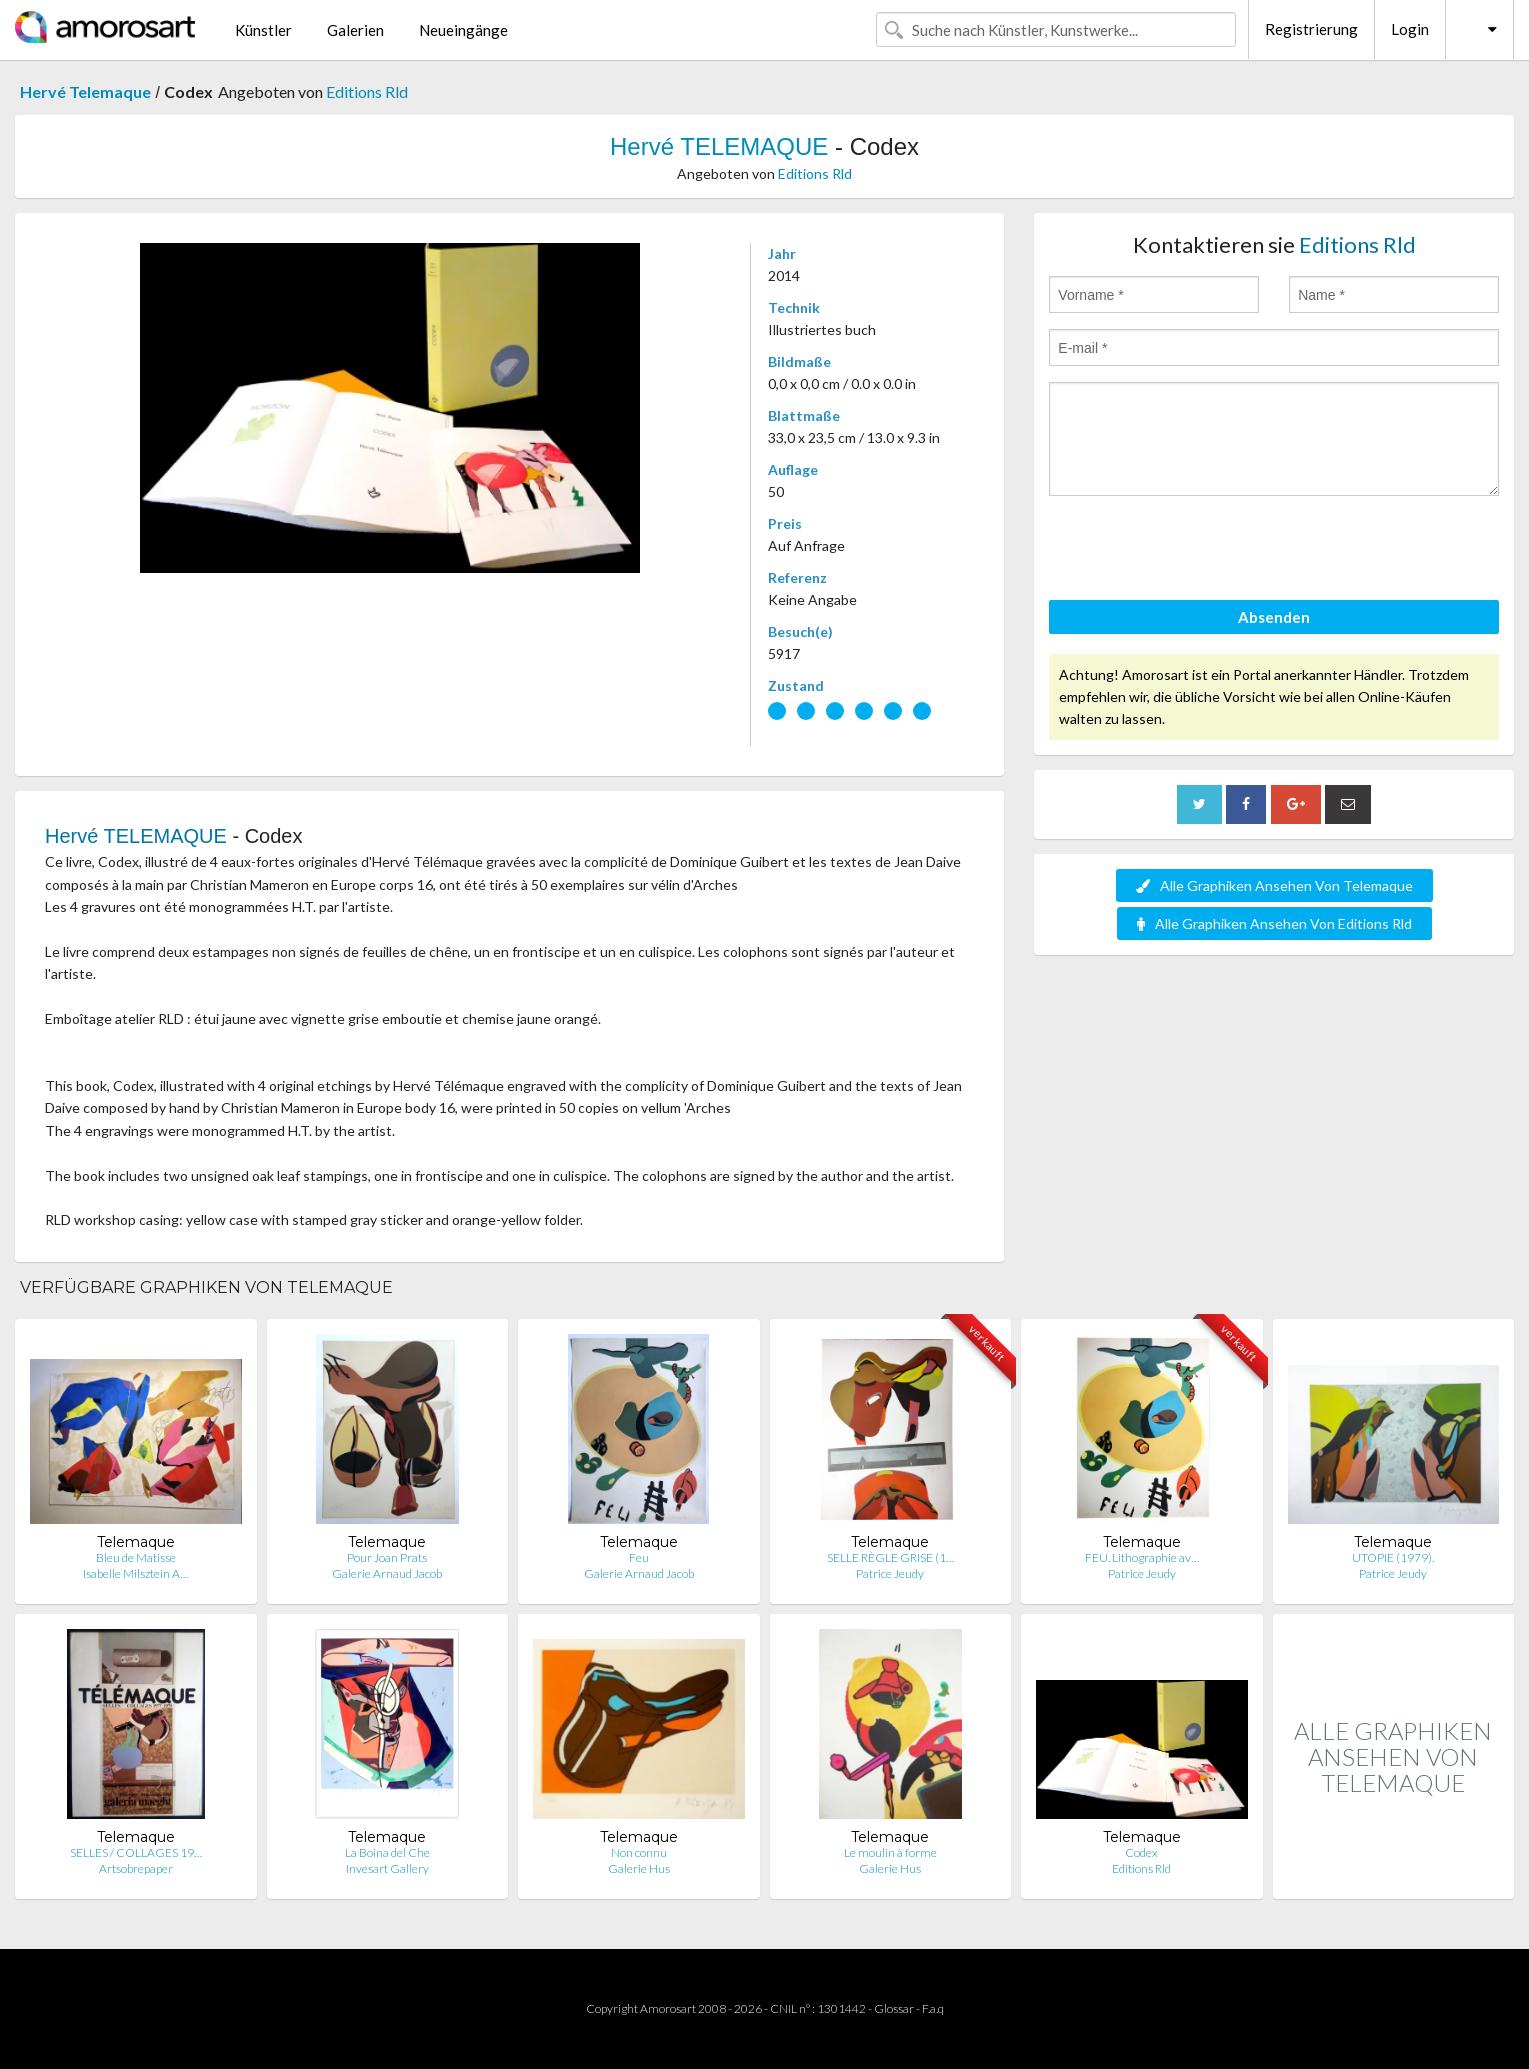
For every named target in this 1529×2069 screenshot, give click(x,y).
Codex (1141, 1852)
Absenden (1274, 617)
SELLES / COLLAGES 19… (136, 1852)
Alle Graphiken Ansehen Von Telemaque (1274, 885)
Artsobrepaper (136, 1868)
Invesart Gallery (387, 1868)
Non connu (639, 1852)
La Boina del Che (387, 1852)
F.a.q (933, 2008)
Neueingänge (463, 30)
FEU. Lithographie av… (1142, 1557)
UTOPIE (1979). (1393, 1557)
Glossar (894, 2008)
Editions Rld (367, 91)
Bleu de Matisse (136, 1557)
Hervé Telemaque (85, 91)
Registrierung (1311, 29)
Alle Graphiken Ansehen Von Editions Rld (1274, 923)
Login (1410, 29)
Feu (639, 1557)
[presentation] (1201, 551)
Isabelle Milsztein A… (135, 1573)
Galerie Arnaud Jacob (387, 1573)
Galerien (355, 30)
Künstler (263, 30)
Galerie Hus (639, 1868)
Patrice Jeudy (890, 1573)
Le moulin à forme (890, 1852)
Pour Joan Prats (387, 1557)
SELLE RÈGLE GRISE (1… (890, 1557)
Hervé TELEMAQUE (719, 146)
